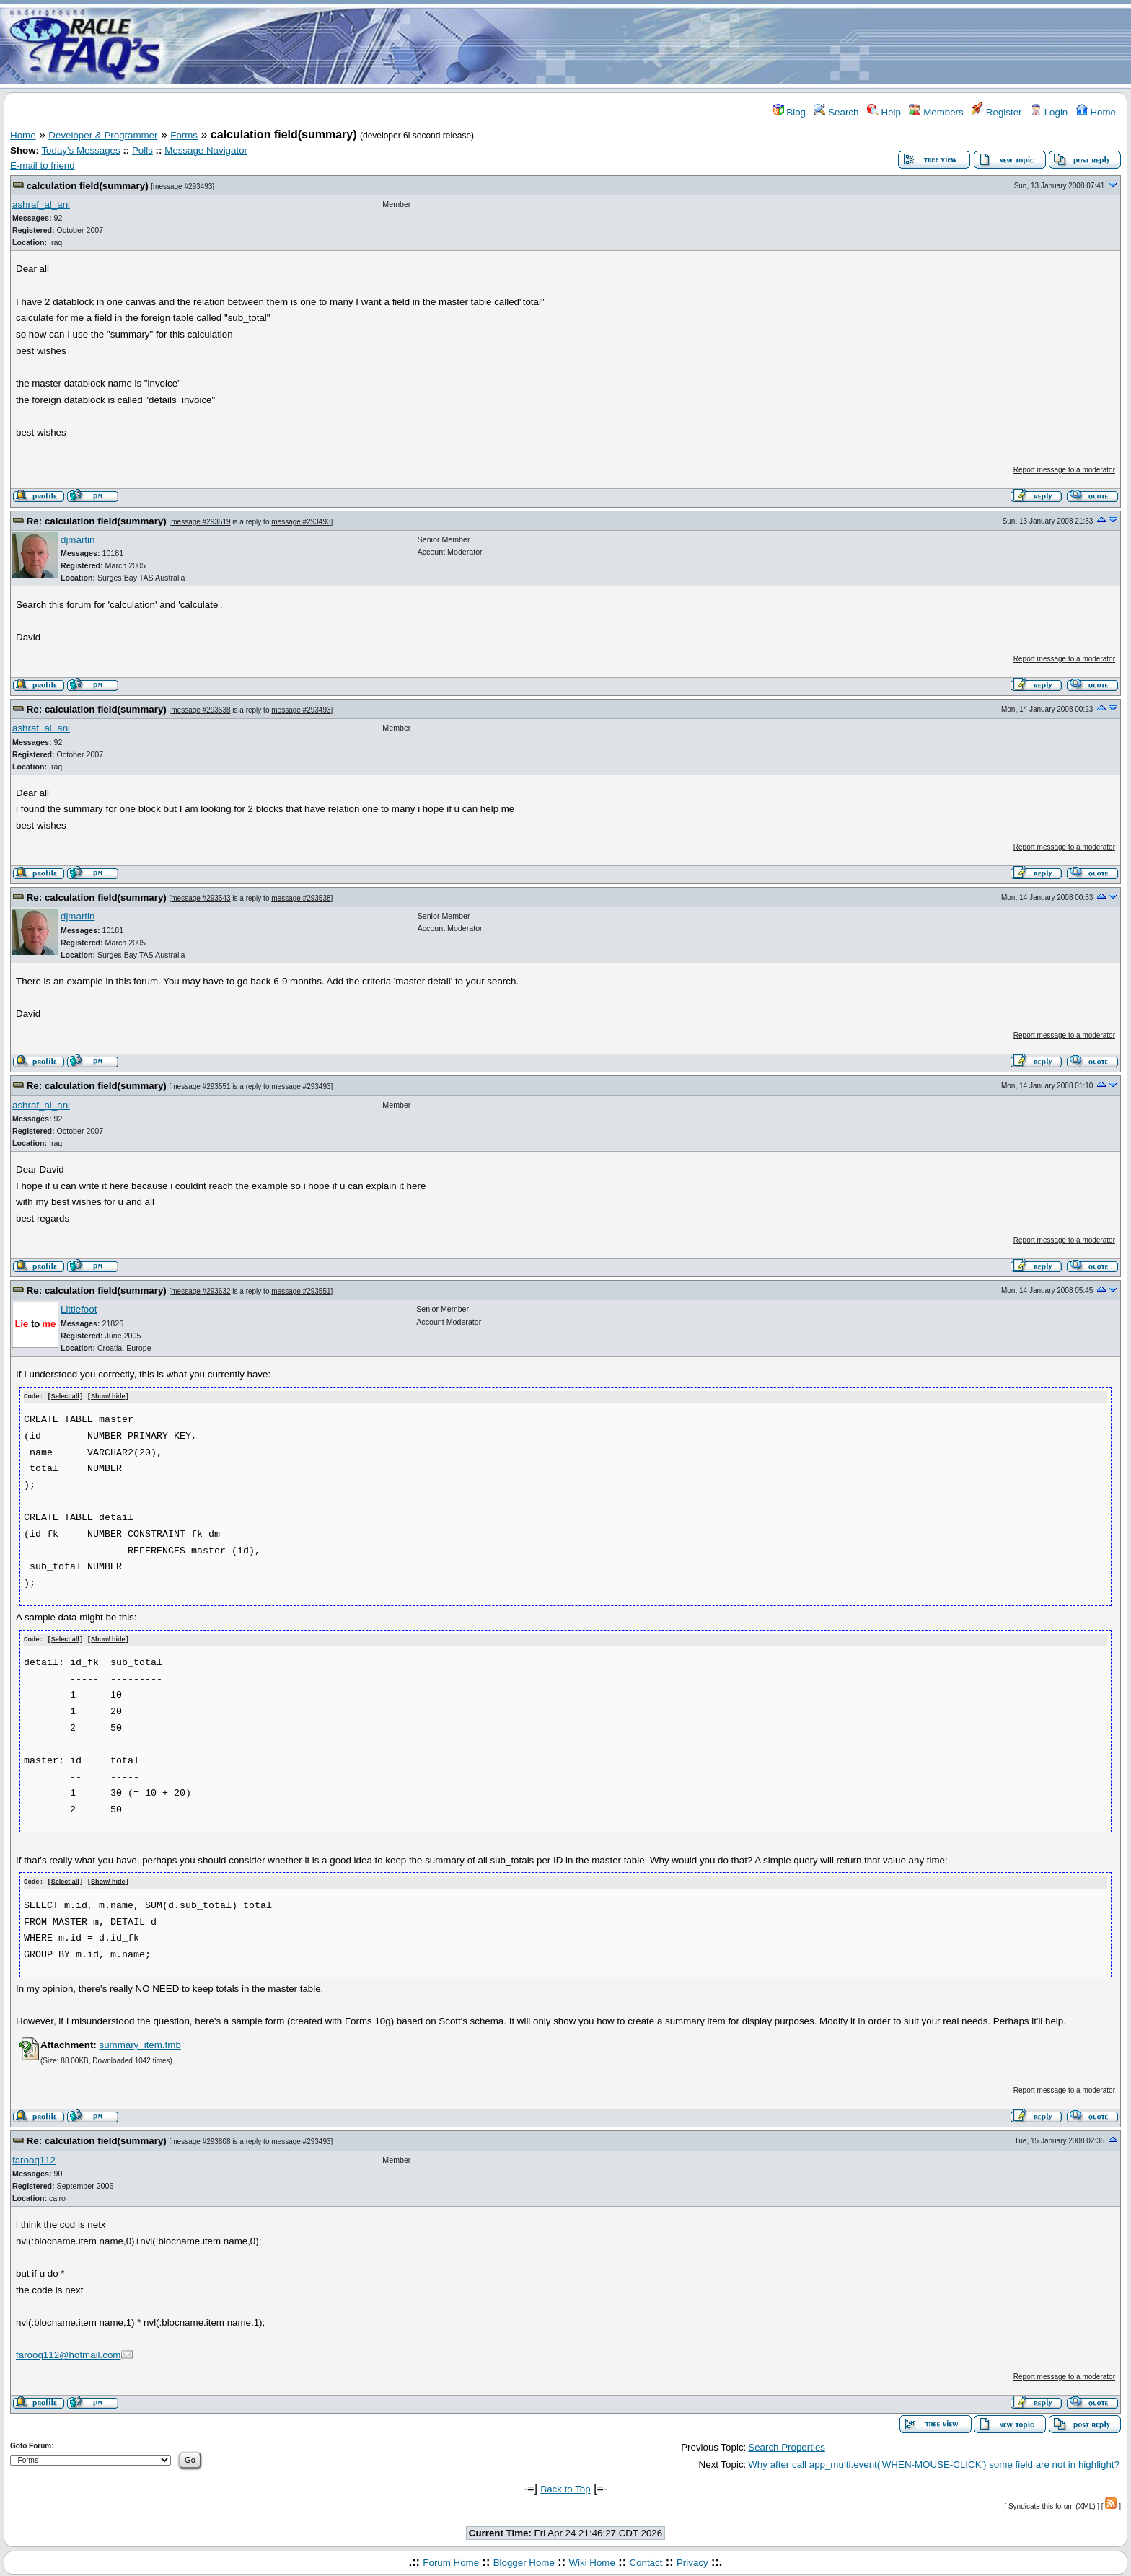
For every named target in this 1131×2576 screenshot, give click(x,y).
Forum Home (451, 2560)
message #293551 (200, 1086)
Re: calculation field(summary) (97, 521)
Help (884, 112)
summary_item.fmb (139, 2042)
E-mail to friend (42, 165)
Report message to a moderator (1064, 470)
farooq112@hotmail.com (68, 2353)
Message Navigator (205, 150)
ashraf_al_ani (41, 204)
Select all (65, 1397)
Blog (789, 112)
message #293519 (200, 522)
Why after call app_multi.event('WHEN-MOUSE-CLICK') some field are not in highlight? (933, 2462)
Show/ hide (108, 1397)
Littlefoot (79, 1309)
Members (936, 112)
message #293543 (200, 898)
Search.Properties (786, 2445)
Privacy (692, 2560)
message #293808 (200, 2139)
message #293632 (200, 1291)
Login (1049, 112)
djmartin (77, 539)
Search (836, 112)
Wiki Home (591, 2560)
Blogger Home (524, 2560)
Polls (142, 150)
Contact (645, 2560)
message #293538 (200, 710)
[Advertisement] (650, 45)
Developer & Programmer (102, 135)
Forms (184, 135)
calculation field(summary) (88, 185)
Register (996, 112)
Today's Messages (80, 150)
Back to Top (565, 2487)
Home (1096, 112)
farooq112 (34, 2158)
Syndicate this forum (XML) (1052, 2504)
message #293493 (182, 186)
